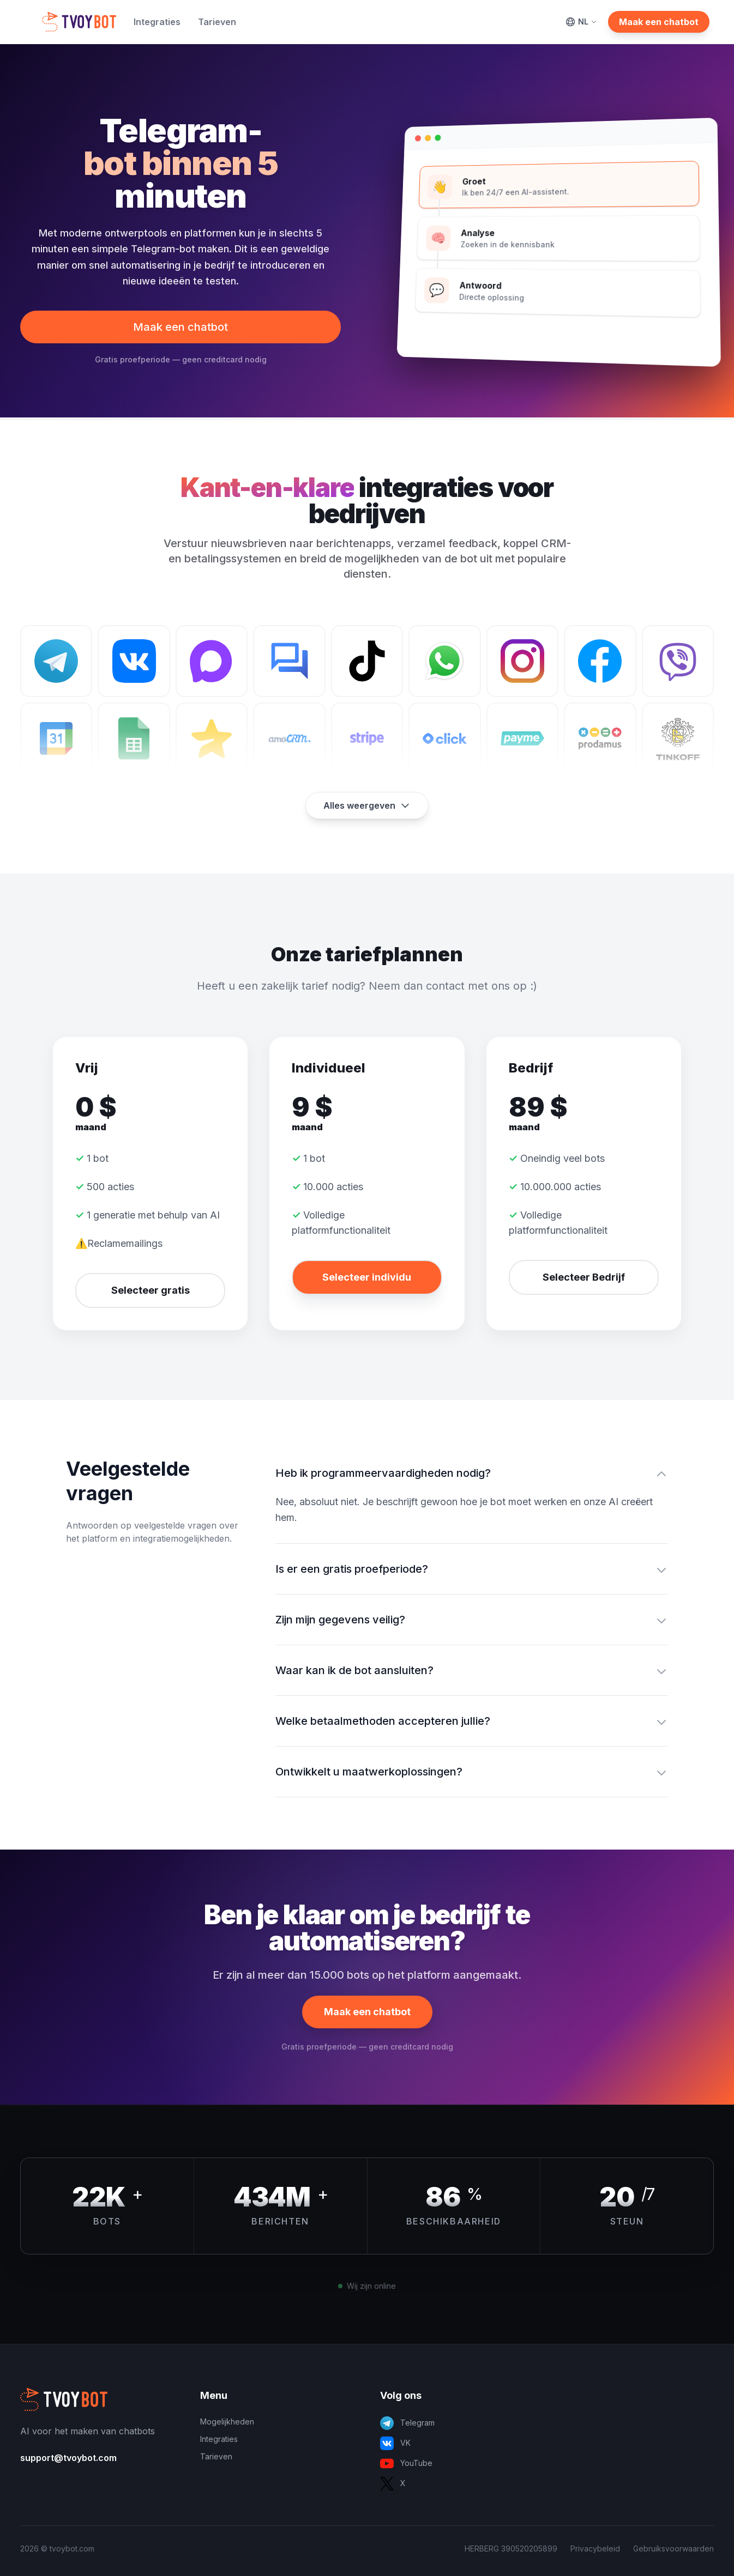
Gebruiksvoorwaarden (673, 2548)
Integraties (157, 21)
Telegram (407, 2423)
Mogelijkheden (227, 2421)
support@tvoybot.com (68, 2457)
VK (395, 2443)
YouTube (406, 2463)
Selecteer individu (366, 1277)
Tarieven (217, 21)
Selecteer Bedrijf (584, 1277)
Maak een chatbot (659, 21)
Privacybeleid (595, 2548)
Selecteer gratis (150, 1290)
